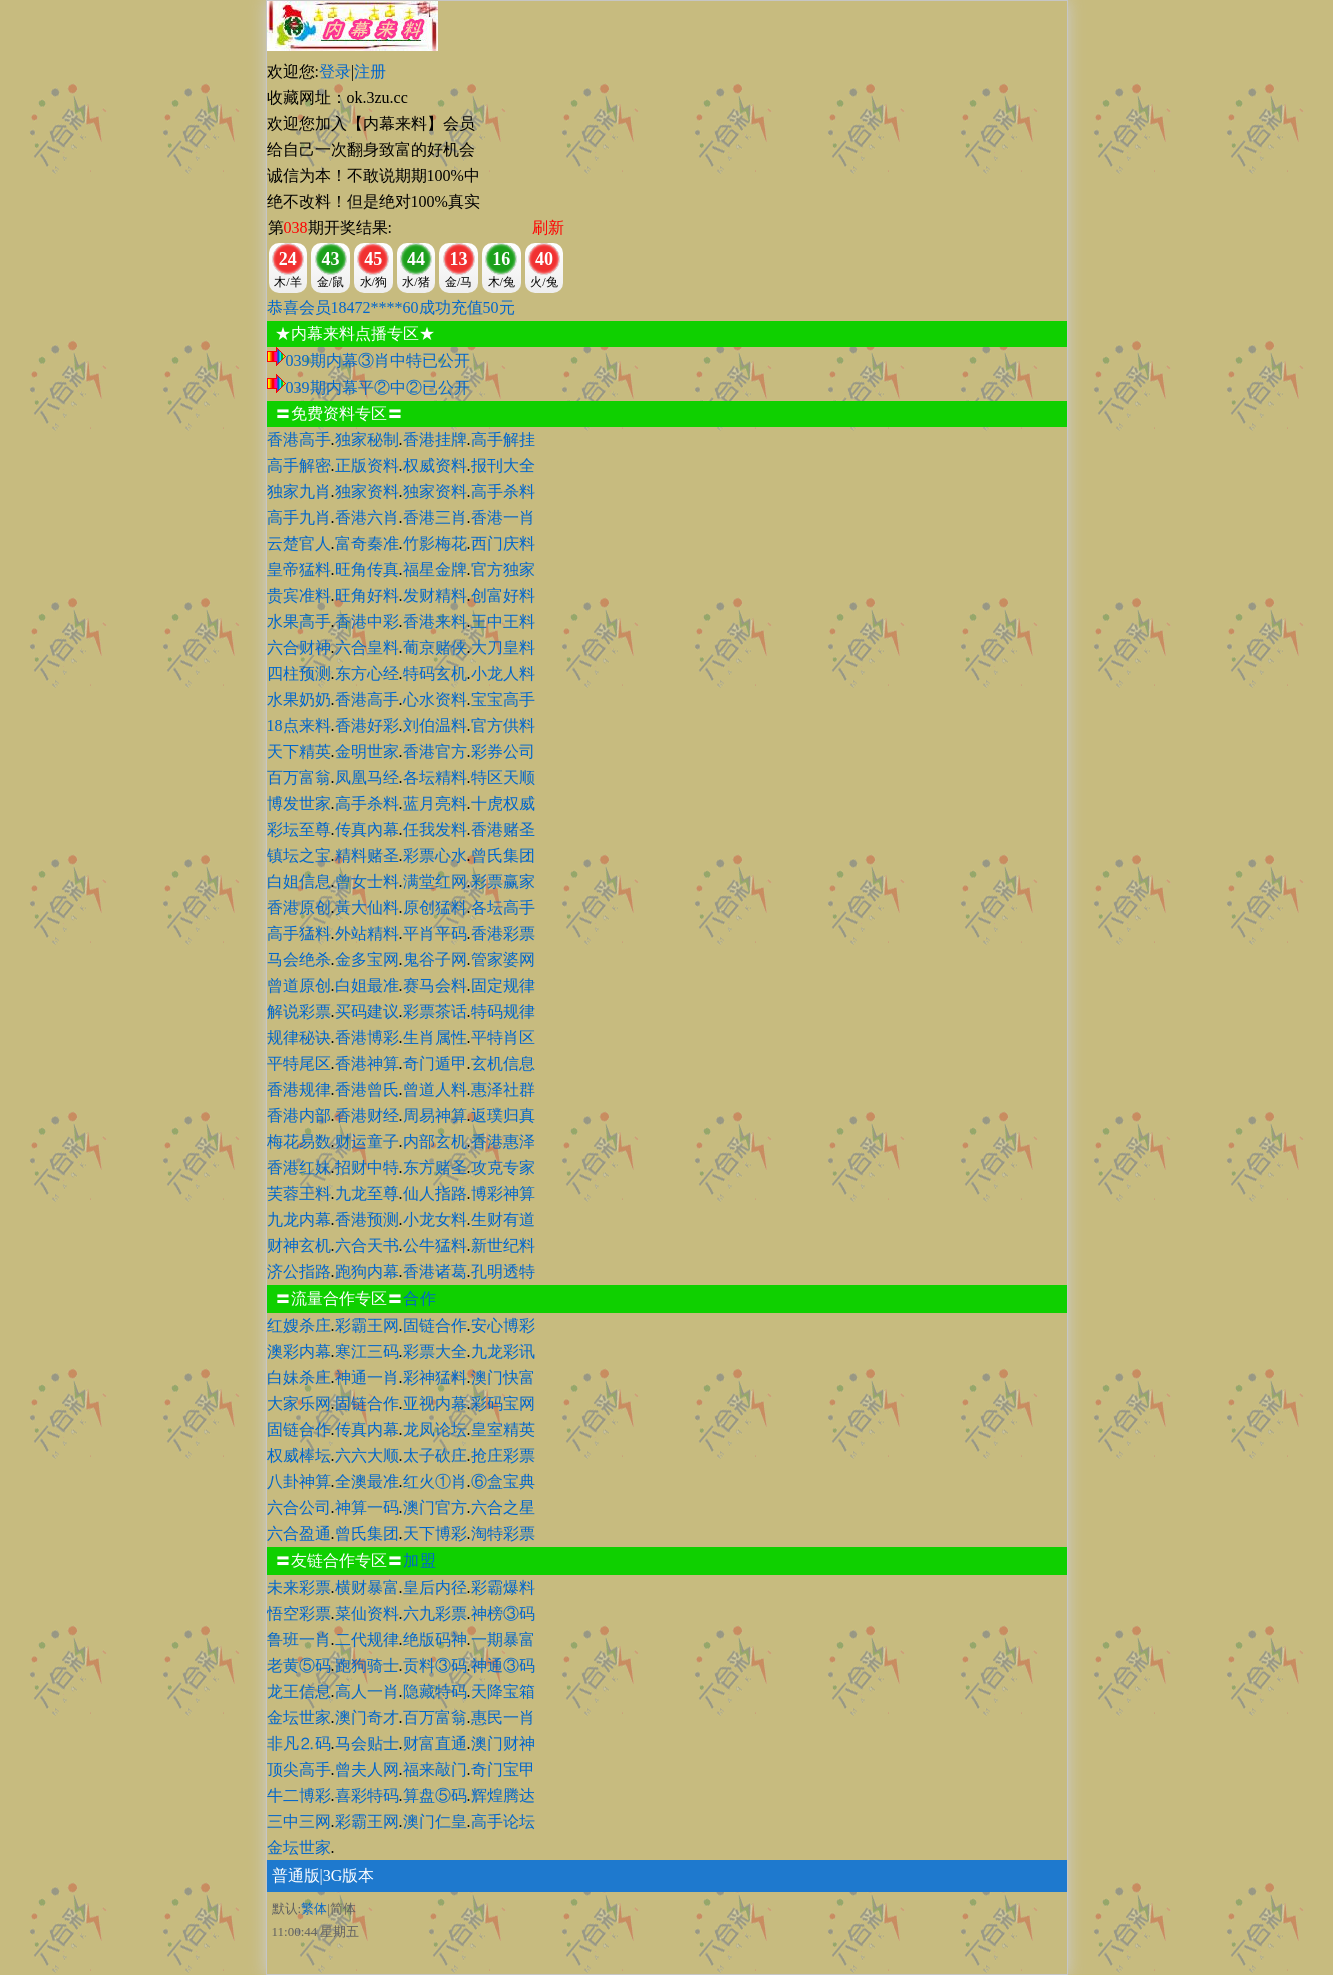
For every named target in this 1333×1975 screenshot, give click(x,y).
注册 (370, 71)
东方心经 (367, 673)
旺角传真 (367, 569)
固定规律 (503, 985)
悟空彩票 (299, 1613)
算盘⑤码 (435, 1795)
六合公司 (299, 1507)
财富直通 (435, 1743)
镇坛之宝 (299, 855)
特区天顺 (503, 777)
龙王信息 (299, 1691)
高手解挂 (503, 439)
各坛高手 (503, 907)
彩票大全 (435, 1351)
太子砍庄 (435, 1455)
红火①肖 (435, 1481)
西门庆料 (503, 543)
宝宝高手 (503, 699)
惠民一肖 (503, 1717)
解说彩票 (299, 1011)
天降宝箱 (503, 1691)
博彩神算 (503, 1193)
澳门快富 (503, 1377)
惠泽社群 (503, 1089)
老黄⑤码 (299, 1665)
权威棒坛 (299, 1455)
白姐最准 (367, 985)
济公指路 (299, 1271)
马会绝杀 (299, 959)
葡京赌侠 (435, 647)
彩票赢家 (503, 881)
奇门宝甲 (503, 1769)
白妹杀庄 (299, 1377)
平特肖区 (503, 1037)
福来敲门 (435, 1769)
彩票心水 (435, 855)
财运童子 (367, 1141)
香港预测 (367, 1219)
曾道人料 (435, 1089)
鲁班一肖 (299, 1639)
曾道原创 (299, 985)
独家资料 (367, 491)
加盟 (420, 1560)
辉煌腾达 (503, 1795)
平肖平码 (435, 933)
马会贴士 (367, 1743)
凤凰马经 (367, 777)
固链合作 (435, 1325)
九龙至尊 (367, 1193)
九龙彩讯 (503, 1351)
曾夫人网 (367, 1769)
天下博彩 (435, 1533)
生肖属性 (435, 1037)
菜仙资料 (367, 1613)
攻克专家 (503, 1167)
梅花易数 (299, 1141)
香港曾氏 (367, 1089)
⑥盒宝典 (503, 1481)
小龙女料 (435, 1219)
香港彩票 (503, 933)
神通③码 (503, 1665)
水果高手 (299, 621)
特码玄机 (435, 673)
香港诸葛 (435, 1271)
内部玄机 (435, 1141)
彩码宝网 (503, 1403)
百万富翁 (299, 777)
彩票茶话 (435, 1011)
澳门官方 (435, 1507)
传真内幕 (367, 1429)
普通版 (296, 1875)
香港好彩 (367, 725)
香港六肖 (367, 517)
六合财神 (299, 647)
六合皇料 (367, 647)
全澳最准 (367, 1481)
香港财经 (367, 1115)
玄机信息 (503, 1063)
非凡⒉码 (299, 1743)
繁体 (314, 1908)
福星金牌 (435, 569)
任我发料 (435, 829)
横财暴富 (367, 1587)
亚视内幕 (435, 1403)
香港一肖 (503, 517)
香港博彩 (367, 1037)
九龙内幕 (299, 1219)
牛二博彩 (299, 1795)
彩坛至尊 (299, 829)
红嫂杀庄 (299, 1325)
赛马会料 (435, 985)
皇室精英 (503, 1429)
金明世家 (367, 751)
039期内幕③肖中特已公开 (378, 360)
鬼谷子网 (435, 959)
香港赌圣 (503, 829)
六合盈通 (299, 1533)
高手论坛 (503, 1821)
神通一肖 (367, 1377)
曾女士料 (367, 881)
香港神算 (367, 1063)
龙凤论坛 (435, 1429)
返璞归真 (503, 1115)
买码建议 (367, 1011)
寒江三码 (367, 1351)
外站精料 (367, 933)
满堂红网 (435, 881)
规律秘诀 (299, 1037)
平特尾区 (299, 1063)
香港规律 (299, 1089)
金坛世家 (299, 1717)
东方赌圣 (435, 1167)
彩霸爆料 (503, 1587)
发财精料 (435, 595)
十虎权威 (503, 803)
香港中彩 (367, 621)
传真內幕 (367, 829)
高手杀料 (503, 491)
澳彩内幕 (299, 1351)
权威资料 (435, 465)
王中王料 (503, 621)
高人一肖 (367, 1691)
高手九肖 (299, 517)
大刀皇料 (503, 647)
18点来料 (299, 725)
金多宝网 (367, 959)
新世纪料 (503, 1245)
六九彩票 (435, 1613)
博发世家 (299, 803)
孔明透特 (503, 1271)
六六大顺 (367, 1455)
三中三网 (299, 1821)
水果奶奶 (299, 699)
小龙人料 (503, 673)
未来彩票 (299, 1587)
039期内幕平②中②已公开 (378, 387)
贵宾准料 (299, 595)
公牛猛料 (435, 1245)
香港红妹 (299, 1167)
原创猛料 (435, 907)
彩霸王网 (367, 1325)
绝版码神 (435, 1639)
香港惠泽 (503, 1141)
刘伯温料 (435, 725)
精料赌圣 (367, 855)
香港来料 (435, 621)
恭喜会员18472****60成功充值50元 (391, 307)
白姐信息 (299, 881)
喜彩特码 (367, 1795)
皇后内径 (435, 1587)
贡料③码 (435, 1665)
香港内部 (299, 1115)
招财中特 (367, 1167)
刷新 (548, 227)
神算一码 (367, 1507)
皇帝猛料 (299, 569)
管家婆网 (503, 959)
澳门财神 (503, 1743)
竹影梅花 (435, 543)
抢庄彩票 (503, 1455)
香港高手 (299, 439)
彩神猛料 (435, 1377)
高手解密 (299, 465)
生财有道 (503, 1219)
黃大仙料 (367, 907)
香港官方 (435, 751)
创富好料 (503, 595)
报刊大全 (503, 465)
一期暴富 (503, 1639)
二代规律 (367, 1639)
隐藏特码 (435, 1691)
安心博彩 (503, 1325)
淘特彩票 (503, 1533)
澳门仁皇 (435, 1821)
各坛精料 (435, 777)
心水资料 (435, 699)
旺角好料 (367, 595)
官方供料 (503, 725)
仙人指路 (435, 1193)
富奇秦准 (367, 543)
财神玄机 (299, 1245)
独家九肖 (299, 491)
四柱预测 (299, 673)
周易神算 (435, 1115)
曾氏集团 (503, 855)
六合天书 (367, 1245)
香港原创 (299, 907)
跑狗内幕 (367, 1271)
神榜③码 (503, 1613)
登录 (335, 71)
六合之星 (503, 1507)
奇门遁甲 (435, 1063)
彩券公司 (503, 751)
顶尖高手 (299, 1769)
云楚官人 (299, 543)
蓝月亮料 (435, 803)
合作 (420, 1298)
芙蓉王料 (299, 1193)
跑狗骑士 (367, 1665)
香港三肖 (435, 517)
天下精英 (299, 751)
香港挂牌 (435, 439)
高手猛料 (299, 933)
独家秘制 (367, 439)
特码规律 (503, 1011)
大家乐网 (299, 1403)
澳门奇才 (367, 1717)
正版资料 (367, 465)
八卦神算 (299, 1481)
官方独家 (503, 569)
